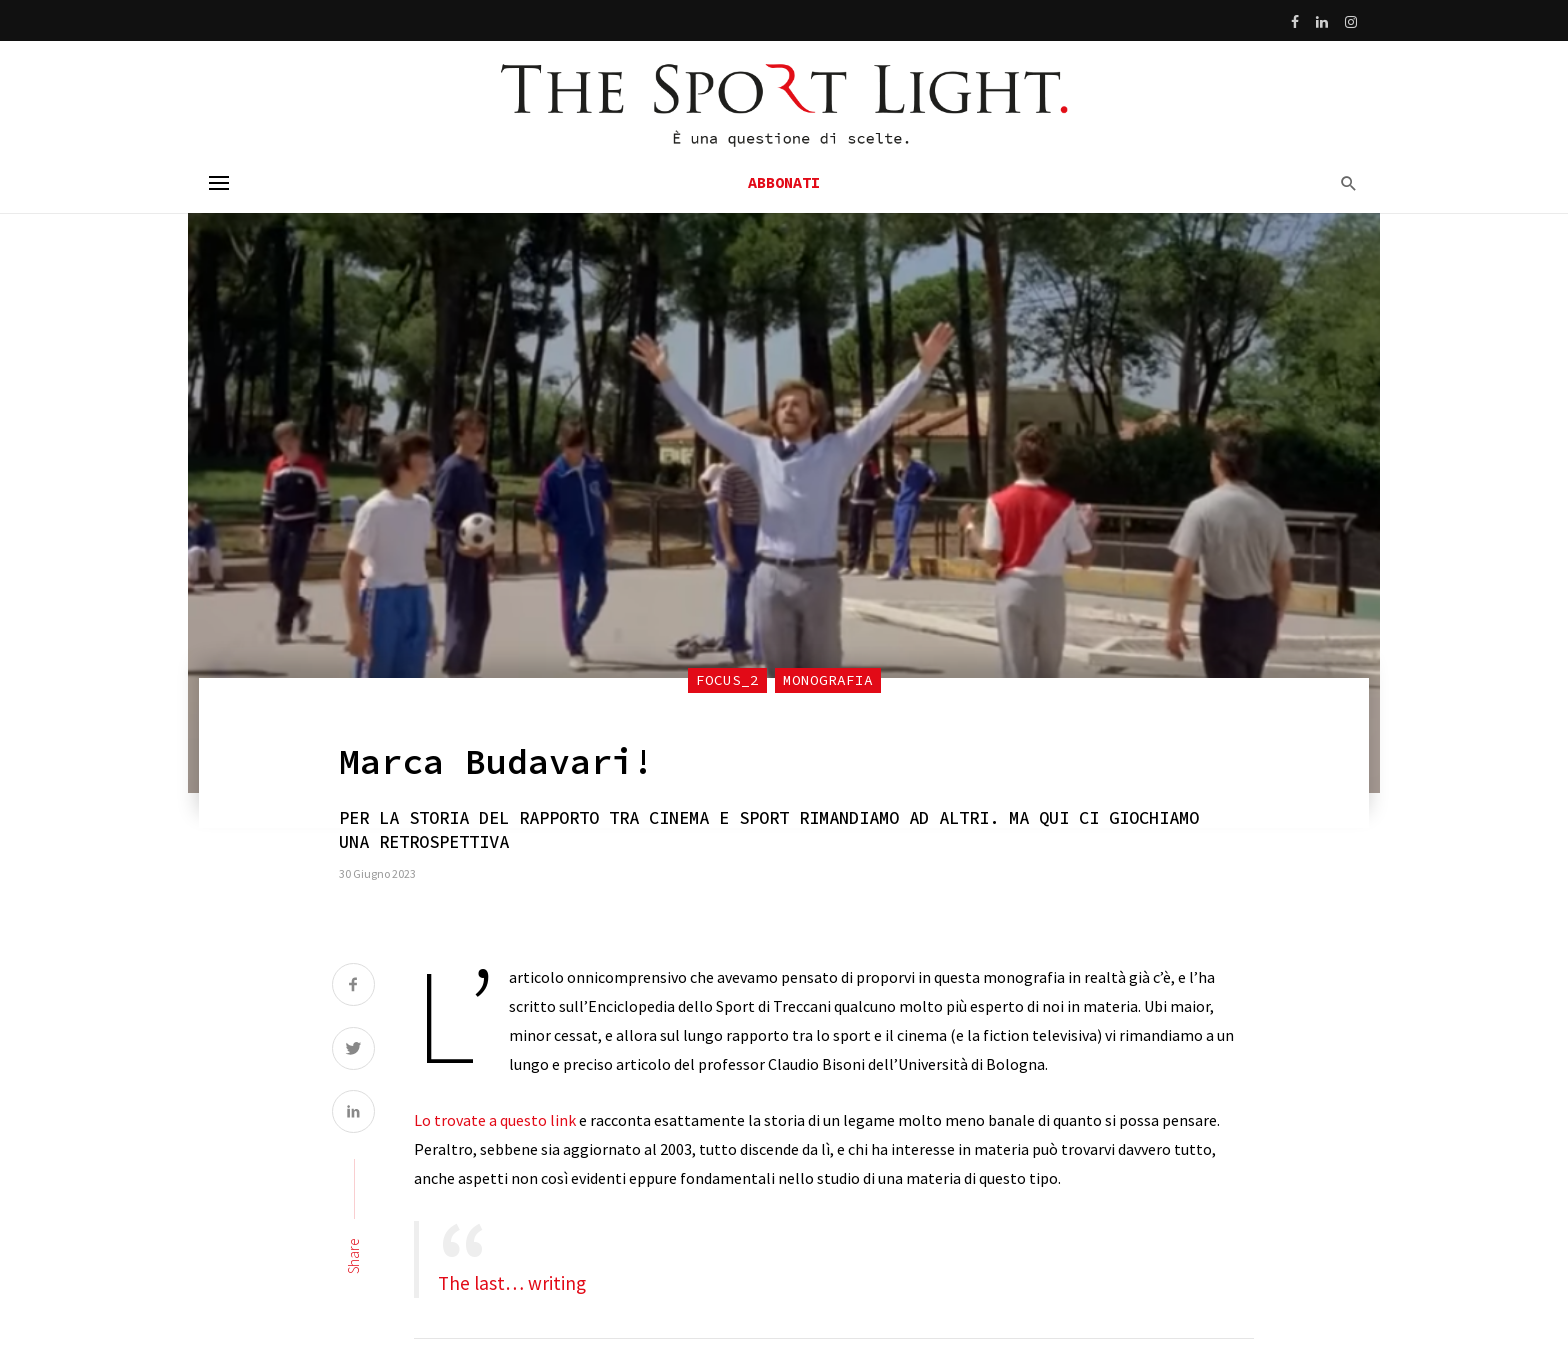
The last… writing (512, 1283)
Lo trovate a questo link (495, 1120)
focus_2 (727, 680)
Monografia (828, 680)
